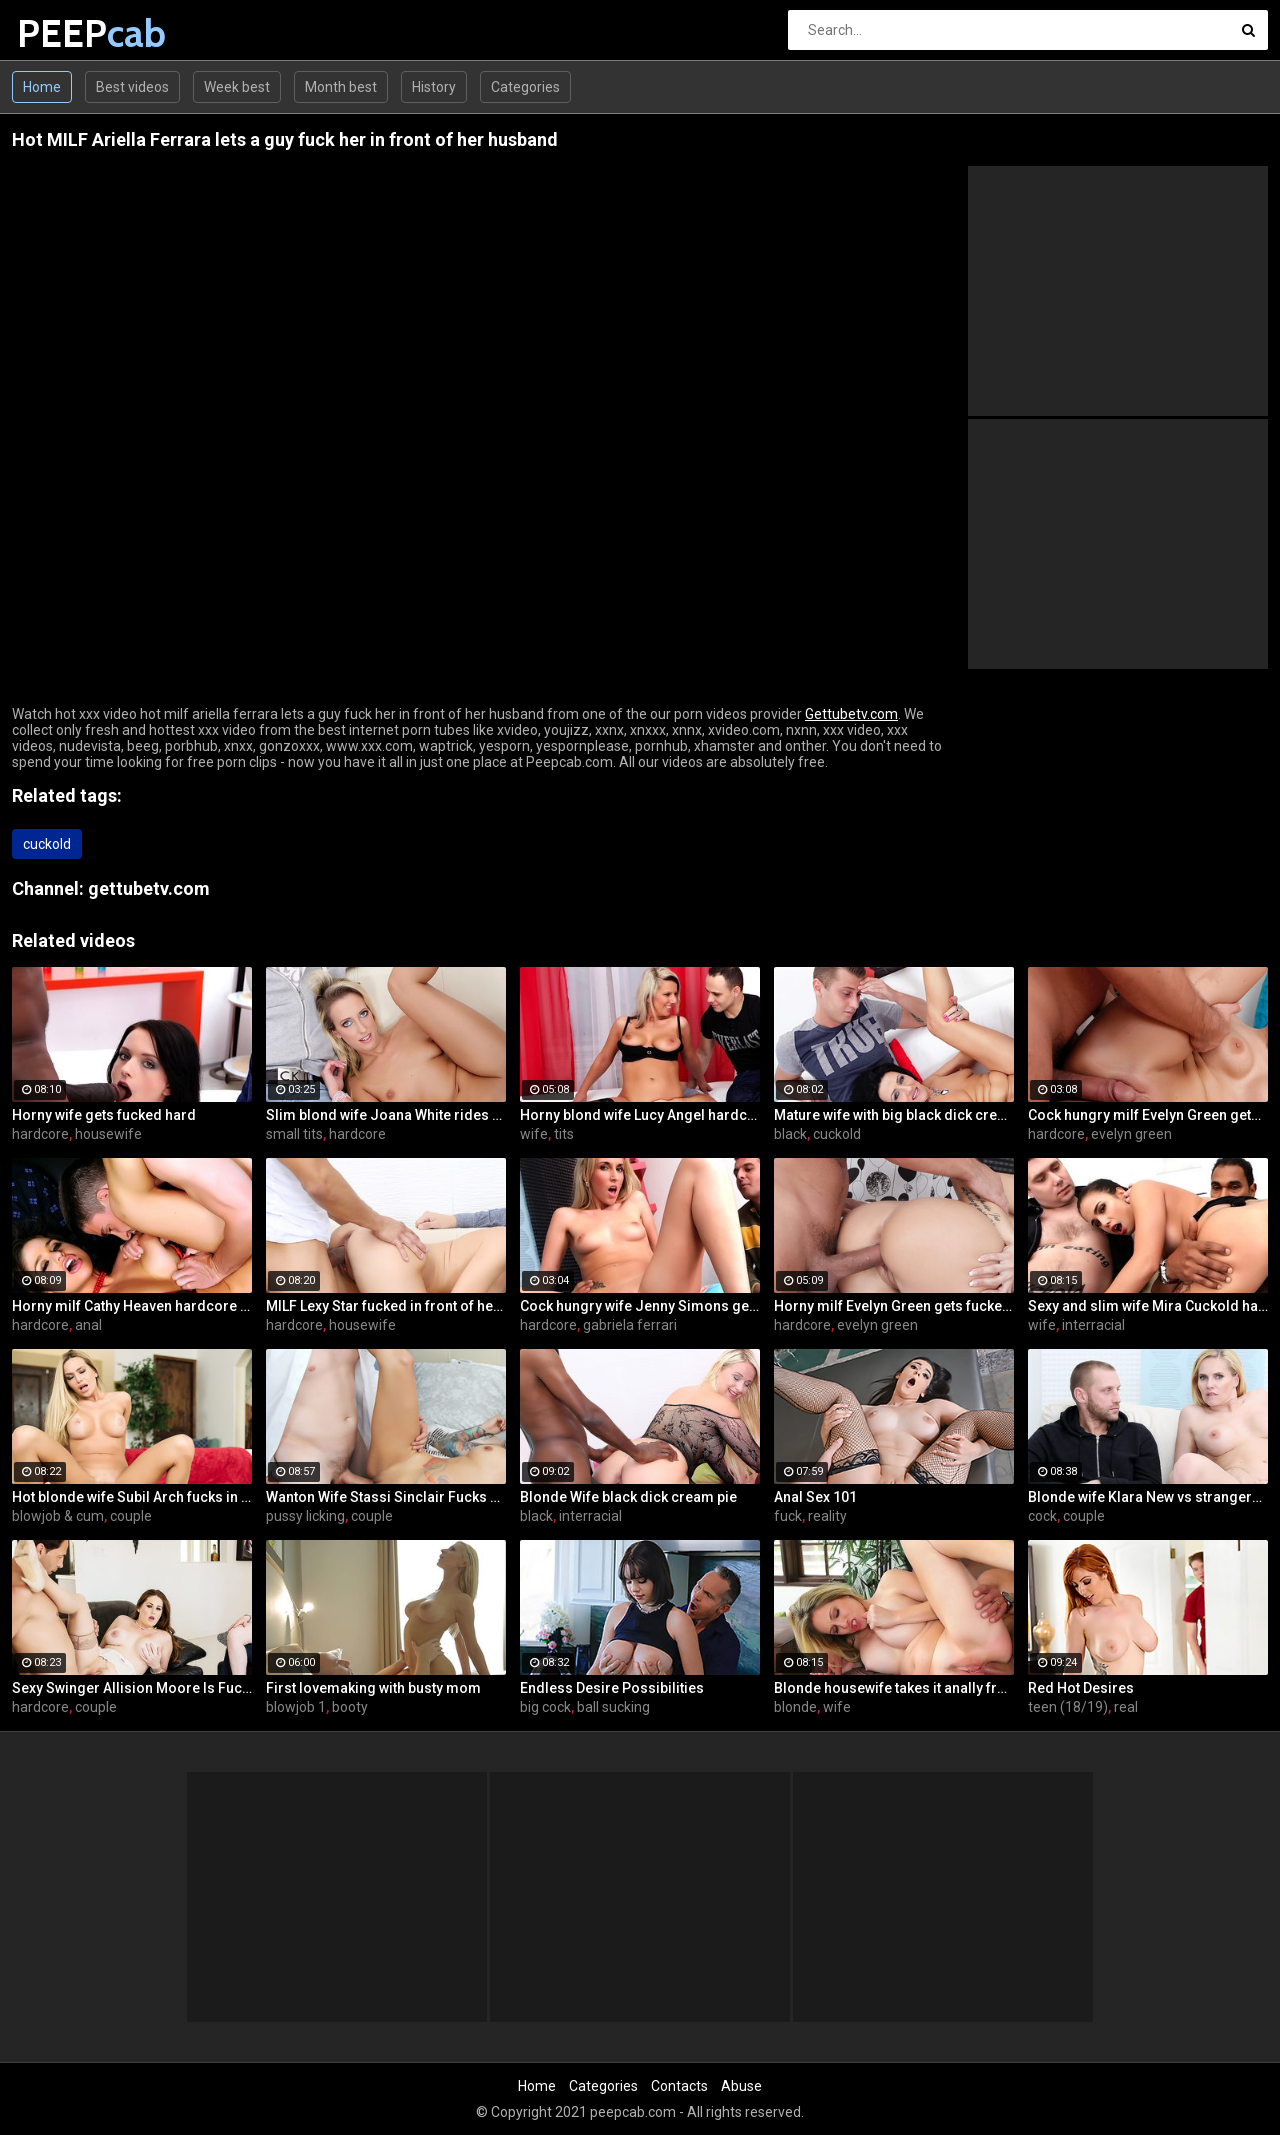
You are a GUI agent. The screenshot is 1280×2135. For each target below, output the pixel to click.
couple (131, 1516)
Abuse (741, 2086)
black (790, 1134)
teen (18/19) (1068, 1707)
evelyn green (1131, 1134)
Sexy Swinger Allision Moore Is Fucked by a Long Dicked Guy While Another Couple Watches (132, 1688)
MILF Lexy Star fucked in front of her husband (386, 1306)
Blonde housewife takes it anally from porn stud (894, 1688)
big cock (545, 1707)
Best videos (132, 87)
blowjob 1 (296, 1707)
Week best (237, 87)
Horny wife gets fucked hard (104, 1115)
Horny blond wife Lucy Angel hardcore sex (640, 1115)
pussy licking (305, 1516)
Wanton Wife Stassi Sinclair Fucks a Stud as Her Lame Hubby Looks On (386, 1497)
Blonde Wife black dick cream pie (628, 1497)
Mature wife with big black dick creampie (894, 1115)
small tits (294, 1134)
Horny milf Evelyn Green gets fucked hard (894, 1306)
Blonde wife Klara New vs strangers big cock (1148, 1497)
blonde (795, 1707)
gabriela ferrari (630, 1325)
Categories (525, 87)
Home (42, 87)
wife (534, 1134)
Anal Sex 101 (815, 1497)
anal (88, 1325)
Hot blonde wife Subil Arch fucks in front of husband (132, 1497)
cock (1042, 1516)
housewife (108, 1134)
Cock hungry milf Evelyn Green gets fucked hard (1148, 1115)
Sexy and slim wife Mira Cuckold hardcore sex (1148, 1306)
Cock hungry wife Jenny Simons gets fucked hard (640, 1306)
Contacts (679, 2086)
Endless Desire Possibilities (612, 1688)
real (1126, 1707)
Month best (341, 87)
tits (564, 1134)
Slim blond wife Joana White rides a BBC (386, 1115)
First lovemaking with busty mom (373, 1688)
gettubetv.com (149, 888)
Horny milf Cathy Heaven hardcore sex (132, 1306)
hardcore (40, 1134)
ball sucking (613, 1707)
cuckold (47, 844)
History (434, 87)
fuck (788, 1516)
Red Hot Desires (1081, 1688)
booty (350, 1707)
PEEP (69, 33)
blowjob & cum (58, 1516)
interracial (1093, 1325)
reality (827, 1516)
